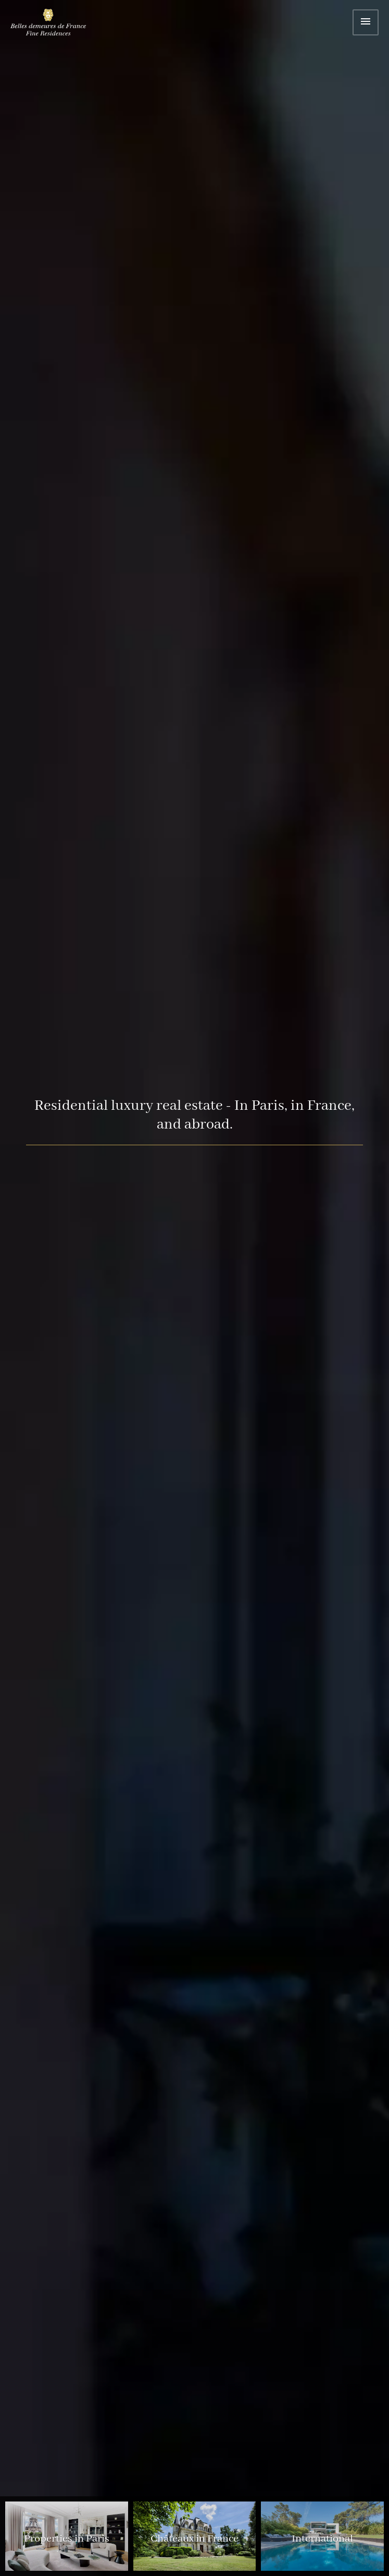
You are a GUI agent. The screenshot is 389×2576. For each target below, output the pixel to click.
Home (54, 24)
